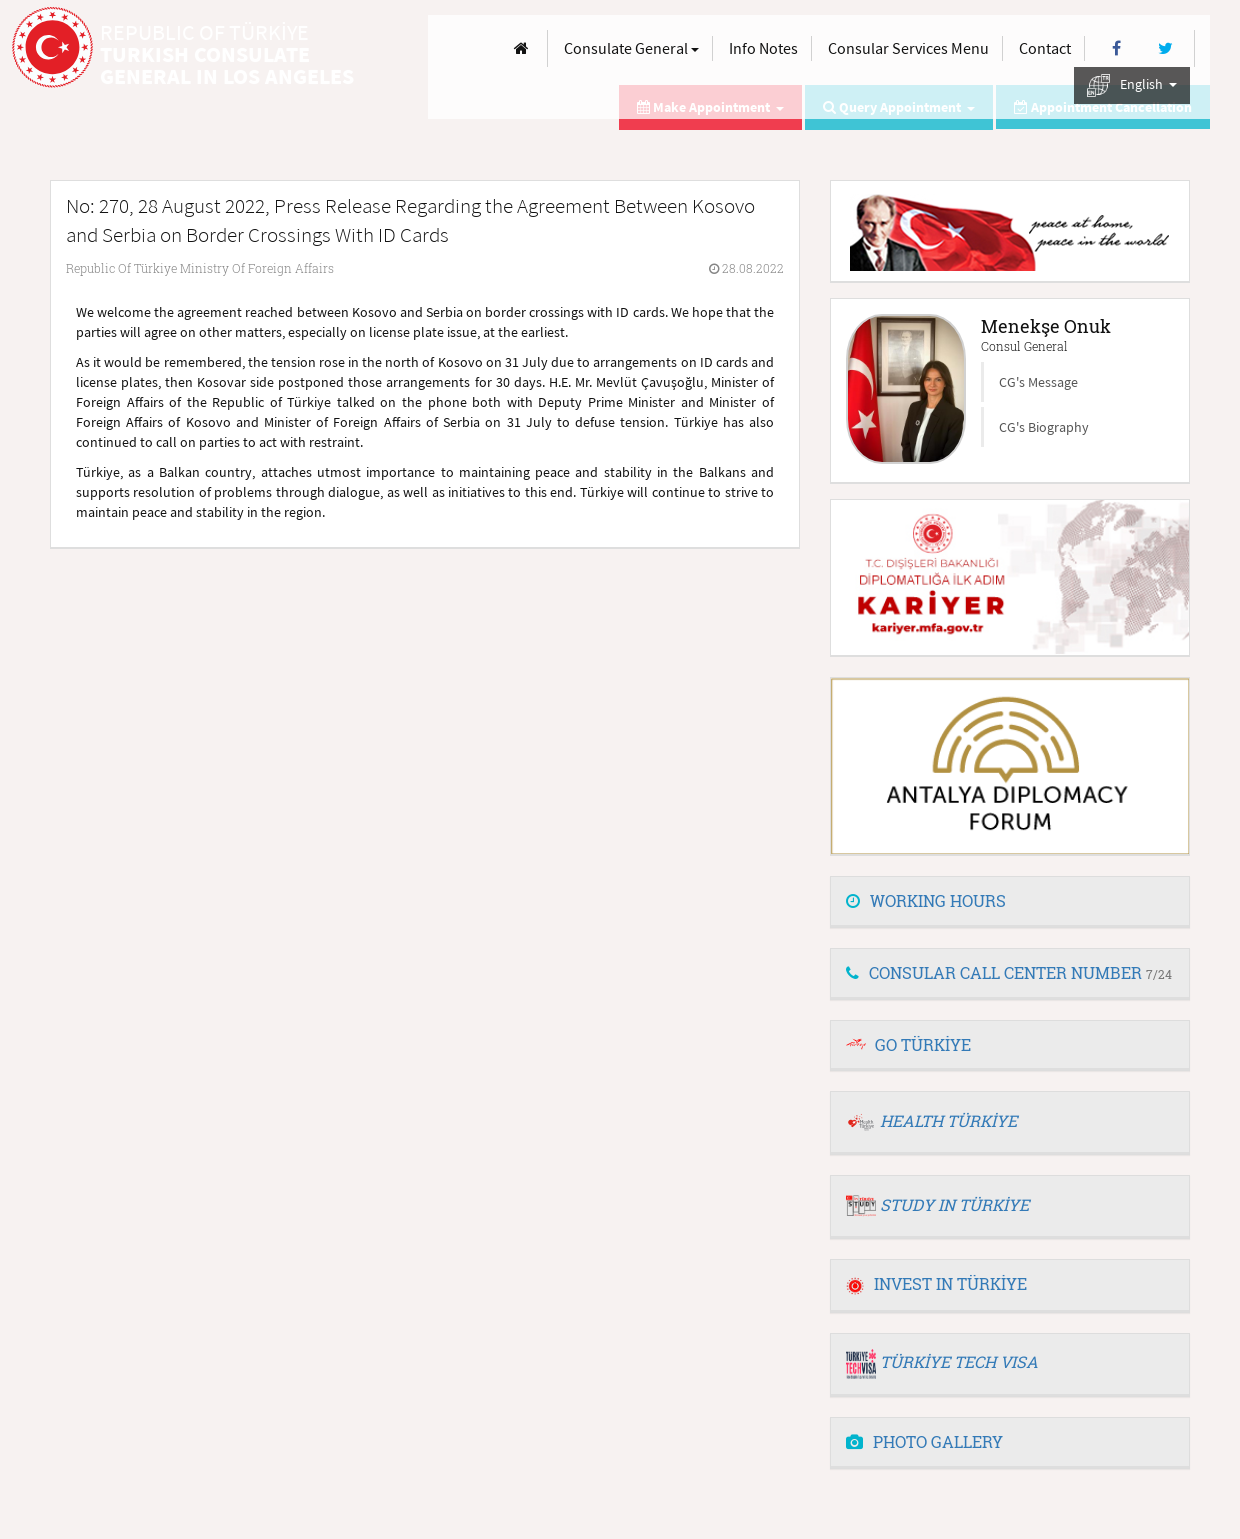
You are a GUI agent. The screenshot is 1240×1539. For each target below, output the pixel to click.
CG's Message (1038, 382)
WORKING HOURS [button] (926, 900)
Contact (1045, 48)
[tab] (1010, 902)
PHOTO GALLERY (924, 1441)
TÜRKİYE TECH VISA (959, 1361)
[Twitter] (1165, 48)
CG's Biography (1044, 427)
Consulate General (631, 48)
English (1132, 85)
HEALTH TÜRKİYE (948, 1120)
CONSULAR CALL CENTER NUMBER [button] (1009, 972)
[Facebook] (1116, 48)
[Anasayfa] (521, 48)
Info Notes (763, 48)
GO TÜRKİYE (923, 1044)
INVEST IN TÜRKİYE (936, 1283)
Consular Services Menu (908, 48)
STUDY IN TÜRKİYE (954, 1204)
